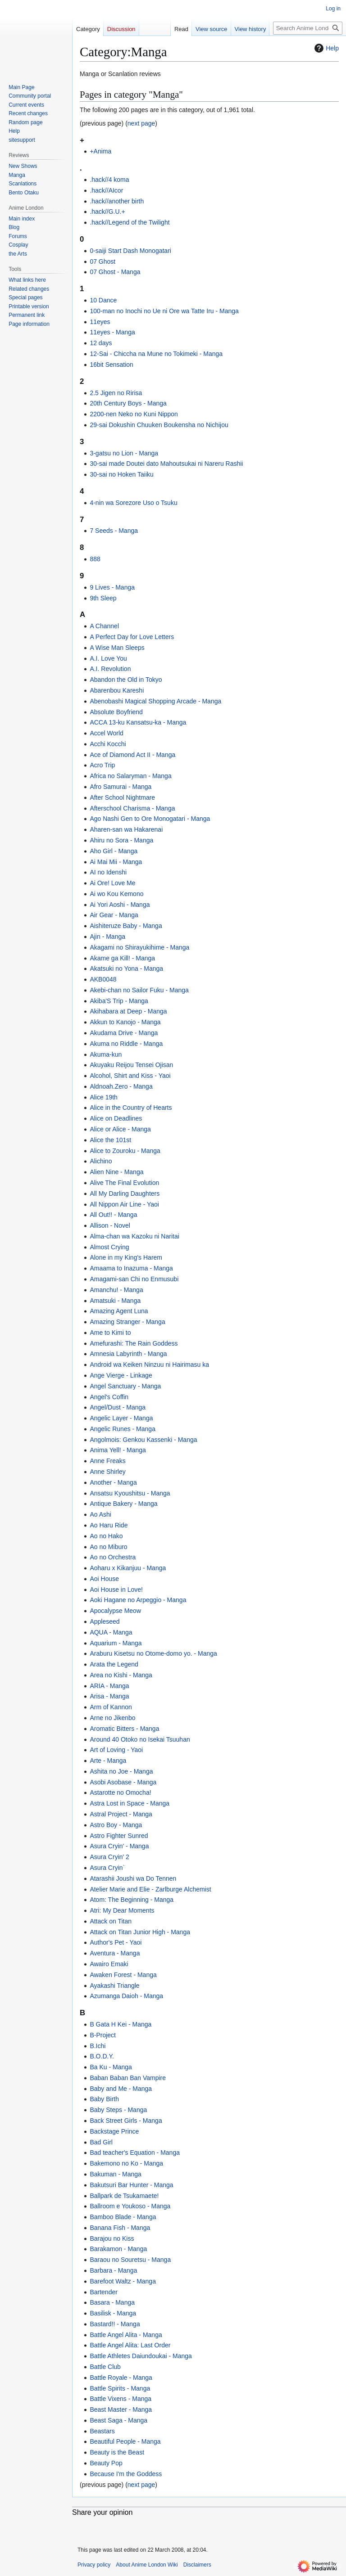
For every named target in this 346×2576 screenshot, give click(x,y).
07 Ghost (102, 261)
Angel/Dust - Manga (118, 1407)
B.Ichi (97, 2045)
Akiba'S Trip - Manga (119, 1000)
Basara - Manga (112, 2302)
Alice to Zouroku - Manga (125, 1150)
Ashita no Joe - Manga (121, 1771)
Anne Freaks (107, 1460)
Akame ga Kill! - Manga (122, 958)
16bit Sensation (111, 364)
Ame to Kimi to (110, 1332)
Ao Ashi (100, 1514)
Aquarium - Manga (115, 1643)
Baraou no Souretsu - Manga (130, 2259)
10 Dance (103, 300)
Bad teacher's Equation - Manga (135, 2152)
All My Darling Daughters (124, 1193)
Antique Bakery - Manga (123, 1503)
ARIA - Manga (109, 1685)
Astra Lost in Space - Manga (129, 1803)
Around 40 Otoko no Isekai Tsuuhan (140, 1739)
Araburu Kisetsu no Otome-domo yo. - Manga (153, 1653)
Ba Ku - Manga (111, 2067)
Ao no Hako (106, 1536)
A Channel (104, 626)
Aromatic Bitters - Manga (124, 1728)
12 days (101, 343)
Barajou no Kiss (112, 2238)
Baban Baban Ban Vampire (128, 2077)
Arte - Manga (108, 1760)
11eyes (100, 321)
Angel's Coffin (109, 1397)
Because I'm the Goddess (126, 2473)
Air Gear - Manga (114, 915)
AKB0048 (103, 979)
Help (325, 48)
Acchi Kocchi (108, 744)
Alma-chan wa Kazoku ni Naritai (134, 1236)
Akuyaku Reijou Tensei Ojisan (131, 1064)
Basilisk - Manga (113, 2313)
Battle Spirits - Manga (120, 2388)
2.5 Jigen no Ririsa (116, 392)
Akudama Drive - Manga (124, 1032)
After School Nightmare (122, 797)
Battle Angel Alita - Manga (126, 2334)
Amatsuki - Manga (115, 1300)
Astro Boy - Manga (116, 1824)
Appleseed (104, 1621)
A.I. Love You (108, 658)
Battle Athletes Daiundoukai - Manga (140, 2356)
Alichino (101, 1161)
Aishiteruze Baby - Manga (126, 925)
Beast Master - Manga (121, 2409)
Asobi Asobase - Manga (123, 1782)
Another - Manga (113, 1482)
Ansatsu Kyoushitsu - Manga (130, 1493)
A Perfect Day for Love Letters (132, 636)
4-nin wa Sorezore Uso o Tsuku (133, 502)
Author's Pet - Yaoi (115, 1942)
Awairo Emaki (109, 1964)
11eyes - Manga (112, 332)
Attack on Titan (111, 1921)
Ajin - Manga (107, 936)
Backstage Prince (114, 2131)
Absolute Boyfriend (116, 712)
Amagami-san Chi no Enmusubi (134, 1279)
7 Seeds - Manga (114, 530)
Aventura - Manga (115, 1953)
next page (141, 123)
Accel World (106, 733)
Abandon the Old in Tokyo (126, 679)
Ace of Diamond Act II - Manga (132, 754)
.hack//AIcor (106, 190)
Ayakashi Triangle (114, 1985)
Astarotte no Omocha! (120, 1792)
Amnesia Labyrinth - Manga (128, 1353)
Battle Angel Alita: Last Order (130, 2345)
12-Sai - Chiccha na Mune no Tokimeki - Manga (156, 353)
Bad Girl (101, 2142)
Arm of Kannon (111, 1707)
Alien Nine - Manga (116, 1171)
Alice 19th (103, 1097)
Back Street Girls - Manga (126, 2120)
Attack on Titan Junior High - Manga (140, 1932)
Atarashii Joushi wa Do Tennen (133, 1878)
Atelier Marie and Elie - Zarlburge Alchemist (150, 1889)
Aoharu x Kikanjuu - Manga (128, 1568)
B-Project (103, 2035)
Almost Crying (109, 1247)
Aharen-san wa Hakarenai (126, 829)
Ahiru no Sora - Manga (121, 840)
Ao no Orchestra (113, 1557)
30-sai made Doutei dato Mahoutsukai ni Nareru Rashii (166, 463)
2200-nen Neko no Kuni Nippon (134, 414)
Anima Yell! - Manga (118, 1450)
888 (95, 559)
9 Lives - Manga (112, 587)
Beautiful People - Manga (125, 2441)
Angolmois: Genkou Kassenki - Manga (143, 1439)
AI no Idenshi (108, 872)
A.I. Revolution (110, 668)
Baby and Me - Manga (121, 2088)
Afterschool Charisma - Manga (132, 808)
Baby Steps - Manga (118, 2109)
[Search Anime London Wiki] (307, 28)
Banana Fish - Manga (120, 2227)
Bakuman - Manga (115, 2174)
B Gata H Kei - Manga (120, 2024)
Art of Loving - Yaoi (116, 1749)
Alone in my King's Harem (126, 1257)
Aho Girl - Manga (113, 851)
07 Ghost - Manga (115, 271)
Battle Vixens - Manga (120, 2398)
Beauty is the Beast (117, 2452)
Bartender (103, 2292)
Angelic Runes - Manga (122, 1428)
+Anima (100, 151)
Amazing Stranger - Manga (127, 1321)
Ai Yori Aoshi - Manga (120, 904)
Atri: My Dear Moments (122, 1910)
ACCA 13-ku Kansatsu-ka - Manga (138, 722)
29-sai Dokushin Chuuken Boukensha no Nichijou (159, 424)
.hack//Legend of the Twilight (129, 222)
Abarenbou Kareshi (117, 690)
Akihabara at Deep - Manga (128, 1011)
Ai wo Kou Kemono (116, 893)
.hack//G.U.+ (107, 211)
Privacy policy (93, 2565)
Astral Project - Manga (121, 1814)
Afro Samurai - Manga (120, 786)
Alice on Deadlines (116, 1118)
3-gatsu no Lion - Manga (124, 453)
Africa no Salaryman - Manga (130, 775)
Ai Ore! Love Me (112, 883)
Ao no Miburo (108, 1546)
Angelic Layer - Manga (121, 1418)
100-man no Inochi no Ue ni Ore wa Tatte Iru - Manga (164, 311)
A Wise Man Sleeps (117, 647)
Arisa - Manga (109, 1696)
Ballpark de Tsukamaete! (124, 2195)
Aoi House (104, 1578)
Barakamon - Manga (118, 2248)
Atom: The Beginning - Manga (131, 1899)
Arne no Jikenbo (112, 1717)
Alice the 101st (110, 1140)
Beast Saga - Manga (118, 2420)
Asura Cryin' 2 (109, 1856)
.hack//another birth (117, 201)
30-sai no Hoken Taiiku (121, 474)
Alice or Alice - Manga (120, 1129)
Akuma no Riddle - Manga (126, 1043)
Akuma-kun (106, 1054)
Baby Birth (104, 2099)
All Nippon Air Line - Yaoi (124, 1204)
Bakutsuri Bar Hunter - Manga (131, 2185)
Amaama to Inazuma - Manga (131, 1268)
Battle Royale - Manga (121, 2377)
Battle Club (105, 2366)
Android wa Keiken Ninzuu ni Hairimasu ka (149, 1364)
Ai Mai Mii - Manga (116, 861)
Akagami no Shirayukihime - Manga (139, 947)
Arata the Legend (114, 1664)
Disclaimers (197, 2565)
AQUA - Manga (111, 1632)
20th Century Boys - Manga (128, 403)
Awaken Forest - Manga (123, 1974)
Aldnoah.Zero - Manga (121, 1086)
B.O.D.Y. (102, 2056)
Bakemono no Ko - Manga (126, 2163)
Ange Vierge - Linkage (121, 1375)
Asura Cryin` (107, 1867)
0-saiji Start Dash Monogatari (130, 250)
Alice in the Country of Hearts (131, 1107)
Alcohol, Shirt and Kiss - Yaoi (130, 1075)
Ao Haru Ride (108, 1525)
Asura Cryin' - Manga (119, 1846)
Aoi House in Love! (116, 1589)
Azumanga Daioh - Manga (126, 1996)
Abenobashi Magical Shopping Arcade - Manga (155, 701)
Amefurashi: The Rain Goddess (134, 1343)
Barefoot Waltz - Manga (123, 2281)
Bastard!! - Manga (115, 2324)
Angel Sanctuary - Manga (125, 1386)
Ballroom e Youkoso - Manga (130, 2206)
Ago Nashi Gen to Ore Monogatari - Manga (150, 818)
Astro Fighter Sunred (119, 1835)
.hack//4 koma (109, 179)
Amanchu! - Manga (116, 1289)
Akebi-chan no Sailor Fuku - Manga (139, 990)
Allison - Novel (110, 1225)
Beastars (102, 2431)
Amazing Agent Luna (119, 1311)
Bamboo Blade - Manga (123, 2216)
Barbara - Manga (113, 2270)
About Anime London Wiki (147, 2565)
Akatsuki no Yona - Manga (126, 968)
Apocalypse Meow (115, 1610)
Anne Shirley (107, 1471)
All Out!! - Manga (113, 1214)
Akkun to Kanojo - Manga (125, 1022)
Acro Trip (102, 765)
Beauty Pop (106, 2463)
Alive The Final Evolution (124, 1182)
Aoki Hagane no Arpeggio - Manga (138, 1599)
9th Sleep (103, 598)
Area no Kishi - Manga (121, 1675)
